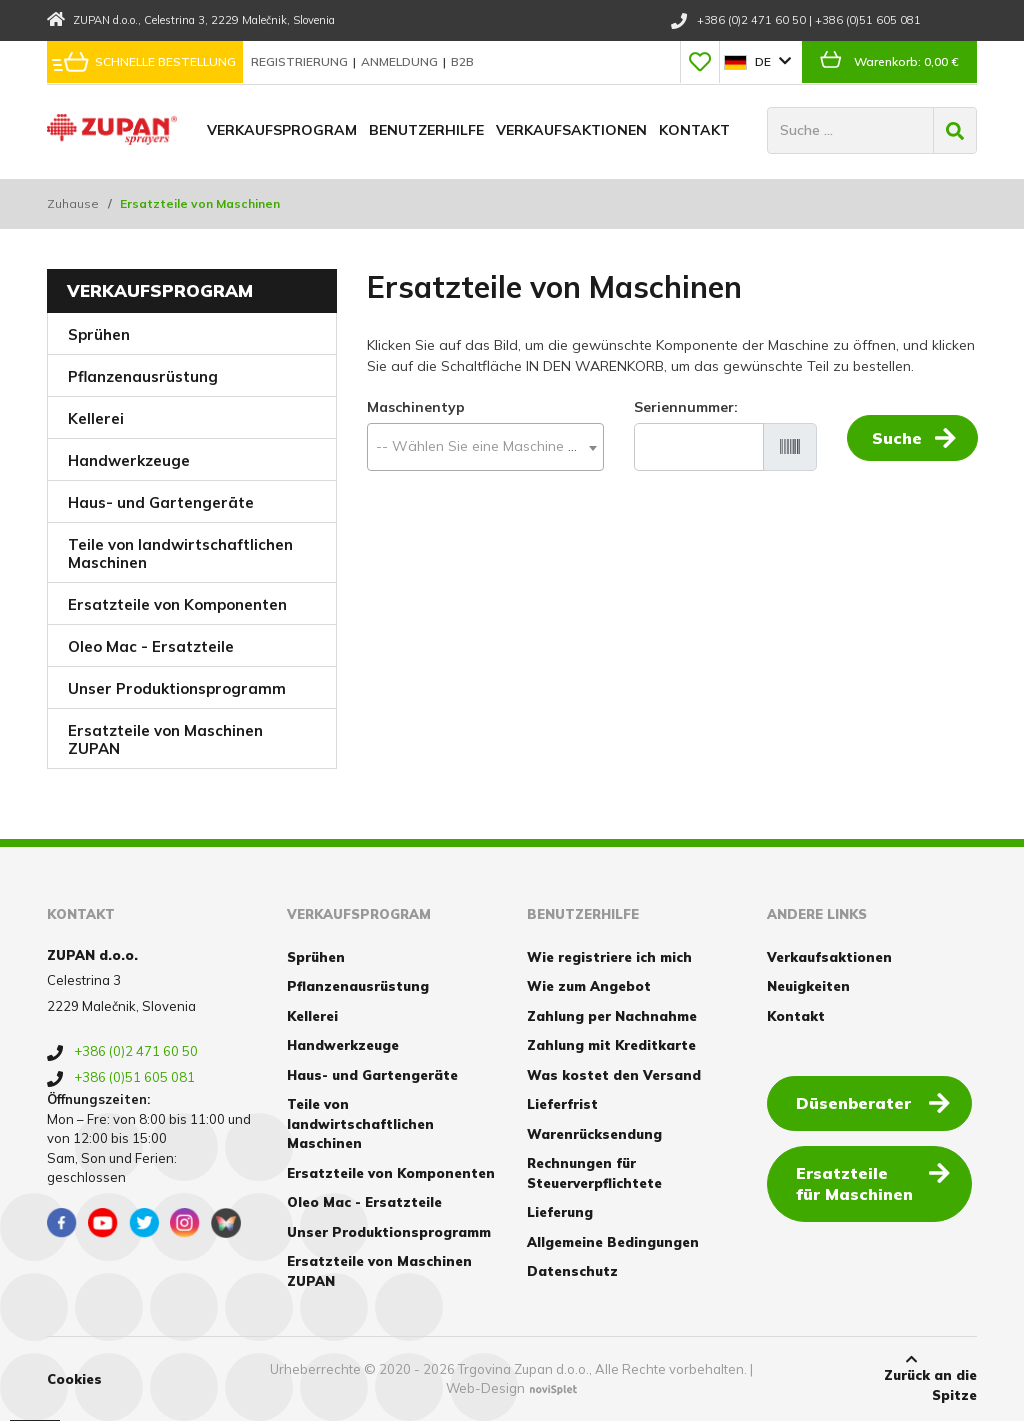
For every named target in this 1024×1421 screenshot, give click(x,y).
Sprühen (99, 334)
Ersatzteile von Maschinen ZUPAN (165, 739)
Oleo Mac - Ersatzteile (151, 646)
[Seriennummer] (699, 447)
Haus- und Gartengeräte (161, 502)
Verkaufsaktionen (571, 130)
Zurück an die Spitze (912, 1378)
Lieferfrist (562, 1104)
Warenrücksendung (594, 1134)
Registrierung (301, 61)
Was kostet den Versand (614, 1075)
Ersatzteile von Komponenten (177, 604)
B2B (462, 61)
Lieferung (560, 1212)
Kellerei (96, 418)
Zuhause (73, 203)
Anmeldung (401, 61)
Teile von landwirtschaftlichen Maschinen (180, 553)
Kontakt (694, 130)
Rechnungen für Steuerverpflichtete (594, 1173)
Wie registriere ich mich (609, 957)
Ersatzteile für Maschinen (875, 1182)
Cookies (74, 1379)
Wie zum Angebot (589, 986)
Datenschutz (572, 1271)
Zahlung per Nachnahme (612, 1016)
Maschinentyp (416, 407)
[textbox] (485, 446)
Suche (914, 446)
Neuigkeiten (808, 986)
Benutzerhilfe (426, 130)
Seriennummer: (686, 407)
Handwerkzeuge (129, 460)
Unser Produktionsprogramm (177, 688)
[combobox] (485, 447)
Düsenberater (875, 1102)
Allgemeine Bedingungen (613, 1242)
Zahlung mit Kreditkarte (611, 1045)
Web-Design (485, 1388)
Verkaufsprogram (282, 130)
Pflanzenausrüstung (143, 376)
